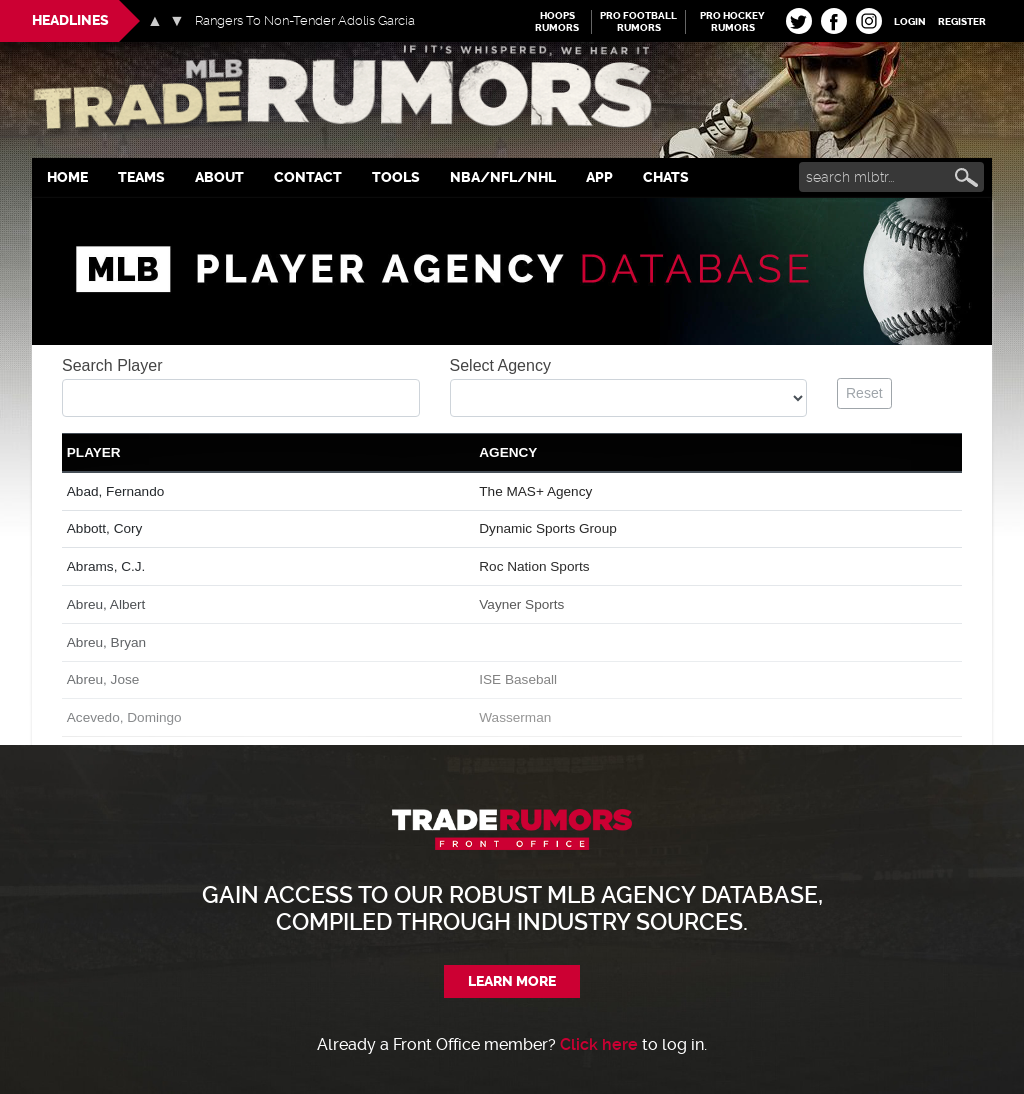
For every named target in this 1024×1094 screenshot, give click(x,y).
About (219, 177)
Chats (666, 177)
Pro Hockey (732, 22)
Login (910, 22)
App (599, 177)
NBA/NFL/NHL (503, 177)
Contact (308, 177)
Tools (396, 177)
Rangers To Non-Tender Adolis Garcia (305, 20)
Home (67, 177)
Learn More (512, 981)
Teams (141, 177)
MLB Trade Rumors (512, 92)
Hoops (557, 22)
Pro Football (638, 22)
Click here (599, 1044)
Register (962, 22)
